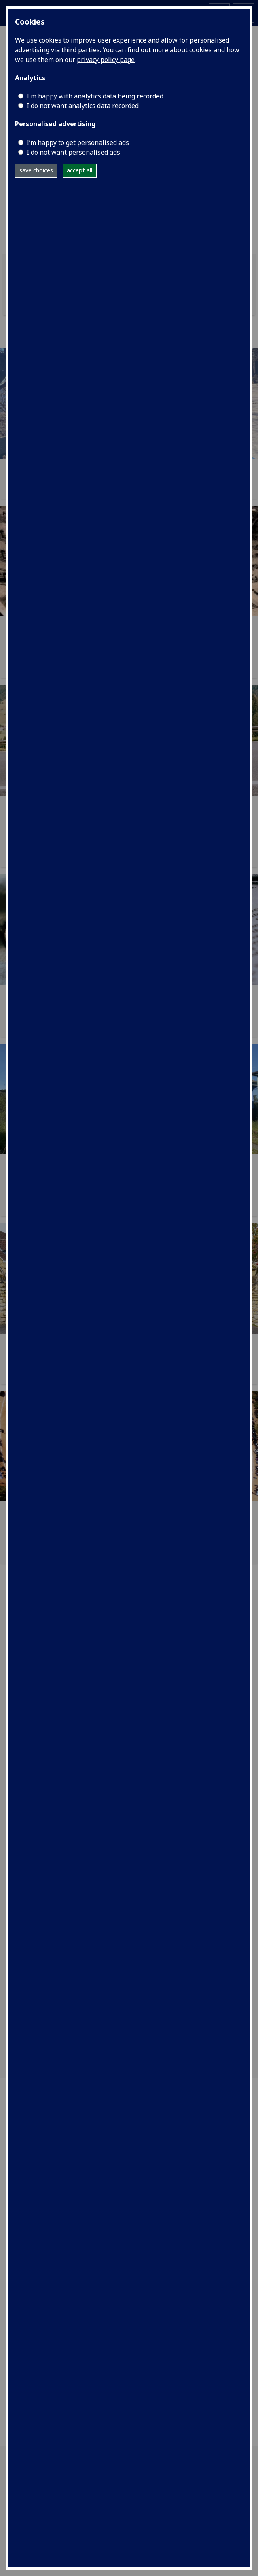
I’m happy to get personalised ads (78, 142)
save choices (36, 170)
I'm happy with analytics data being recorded (95, 95)
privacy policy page (106, 59)
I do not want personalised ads (73, 152)
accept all (79, 170)
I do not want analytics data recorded (83, 105)
